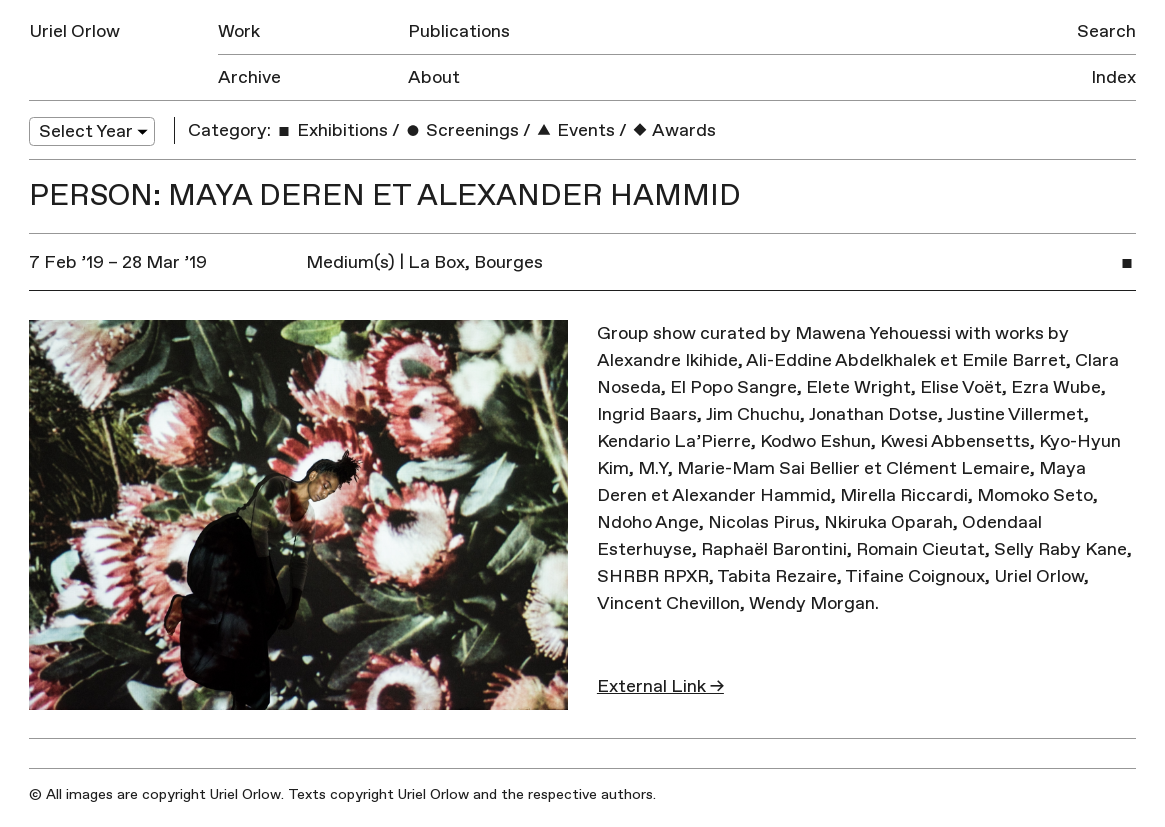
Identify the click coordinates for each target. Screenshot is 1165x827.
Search (1106, 31)
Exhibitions (331, 130)
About (434, 77)
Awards (673, 130)
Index (1113, 77)
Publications (459, 31)
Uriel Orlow (74, 31)
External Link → (660, 686)
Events (575, 130)
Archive (249, 77)
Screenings (461, 130)
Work (239, 31)
